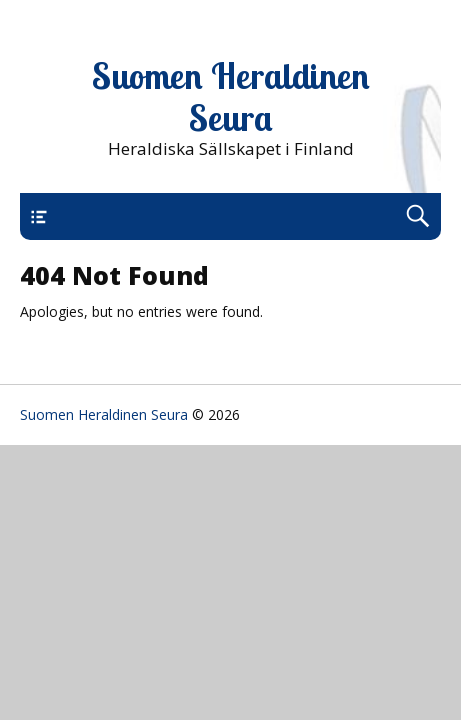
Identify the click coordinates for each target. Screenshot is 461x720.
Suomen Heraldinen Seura (231, 97)
